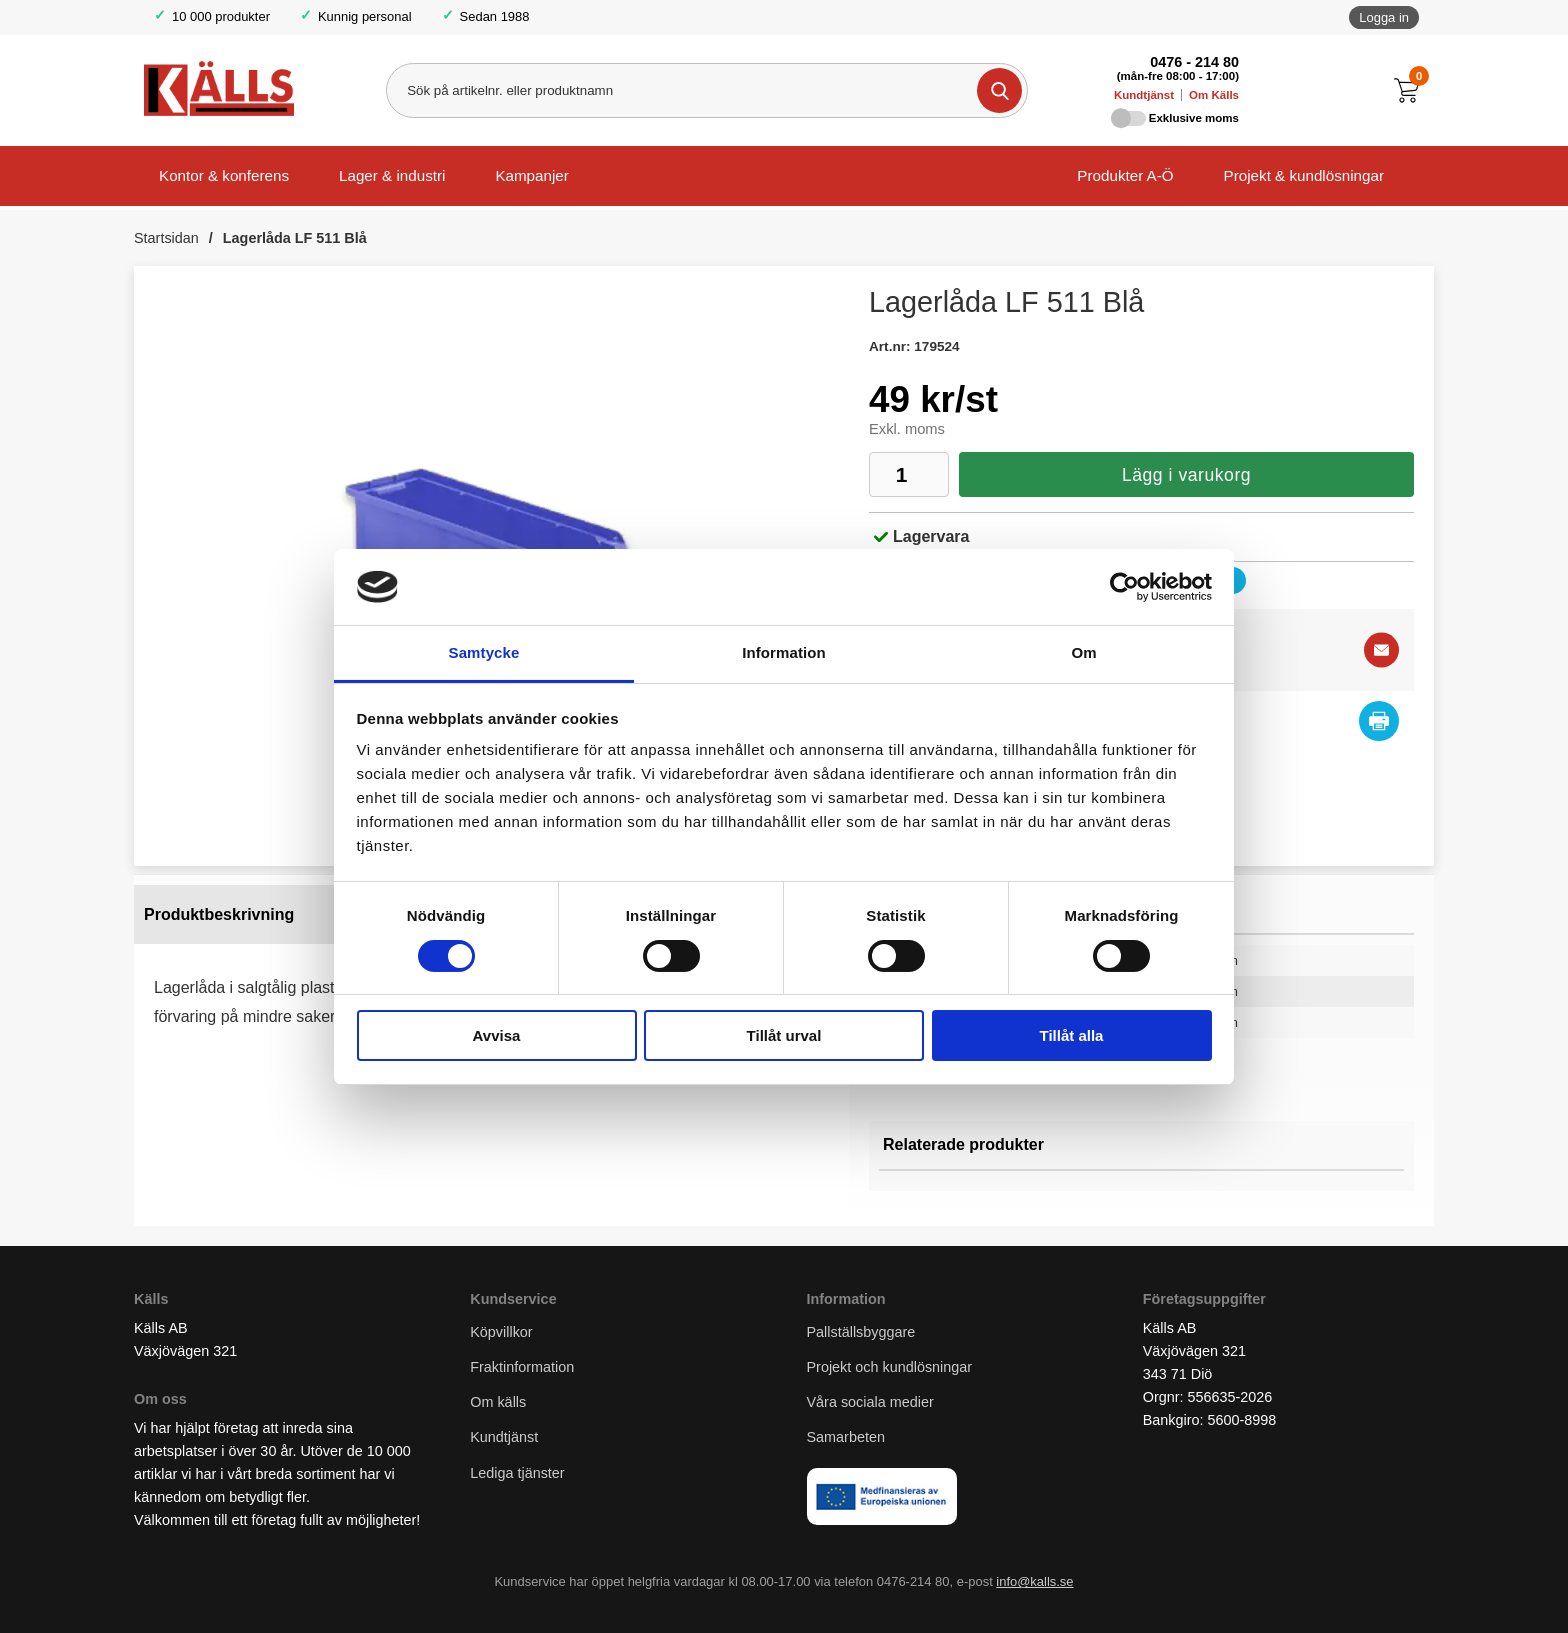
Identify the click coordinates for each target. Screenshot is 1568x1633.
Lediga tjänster (517, 1473)
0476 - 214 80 (1194, 62)
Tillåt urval (784, 1035)
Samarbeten (848, 1437)
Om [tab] (1083, 652)
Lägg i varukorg (1186, 475)
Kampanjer (531, 175)
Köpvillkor (501, 1332)
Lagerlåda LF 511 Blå (295, 238)
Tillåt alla (1072, 1035)
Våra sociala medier (870, 1402)
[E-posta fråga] (1381, 650)
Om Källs (1214, 95)
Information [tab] (784, 652)
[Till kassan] (1411, 90)
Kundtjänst (1144, 95)
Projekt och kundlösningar (890, 1367)
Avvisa (497, 1035)
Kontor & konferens (224, 175)
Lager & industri (392, 175)
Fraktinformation (522, 1367)
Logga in (1384, 17)
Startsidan (166, 238)
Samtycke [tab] (484, 652)
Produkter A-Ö (1125, 175)
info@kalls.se (1034, 1581)
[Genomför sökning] (999, 90)
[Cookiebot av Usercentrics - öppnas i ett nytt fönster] (1124, 587)
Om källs (498, 1402)
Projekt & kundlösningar (1304, 175)
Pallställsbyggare (861, 1332)
